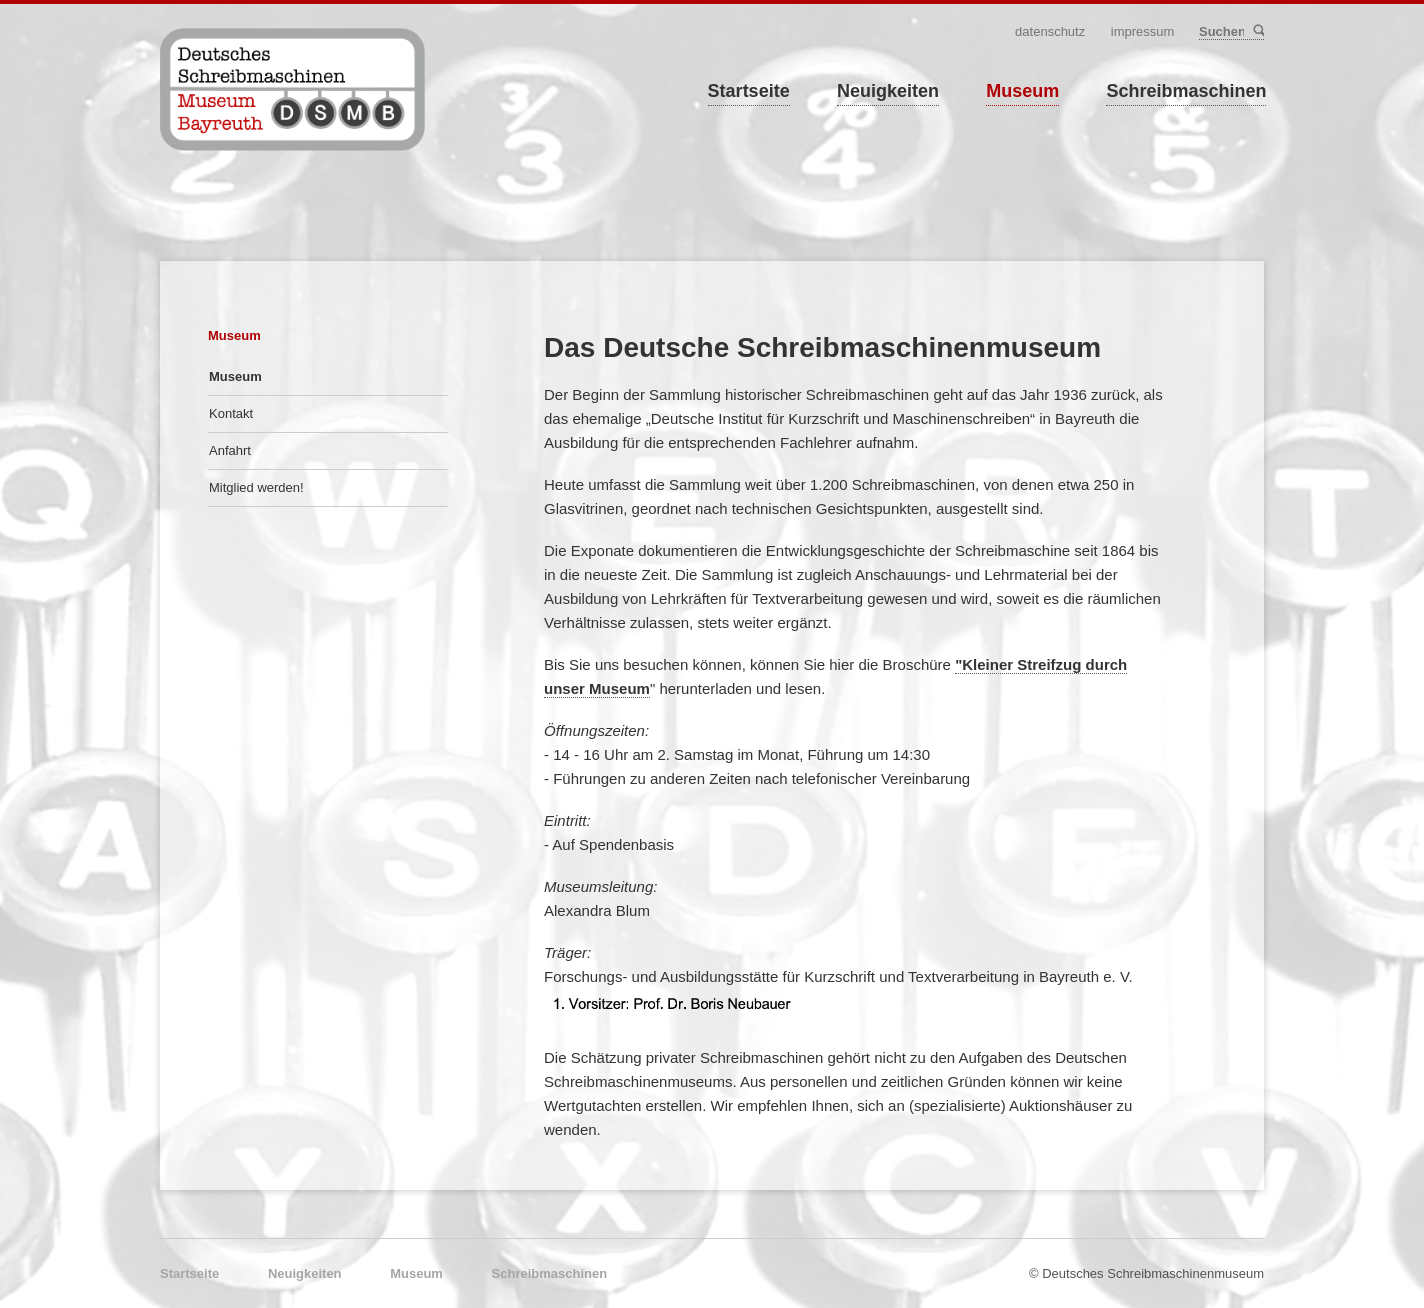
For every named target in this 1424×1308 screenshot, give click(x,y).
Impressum (1143, 31)
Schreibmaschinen (1186, 91)
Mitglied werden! (256, 487)
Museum (1022, 91)
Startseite (749, 91)
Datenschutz (1050, 31)
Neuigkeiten (888, 91)
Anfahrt (230, 450)
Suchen (1257, 31)
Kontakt (231, 413)
